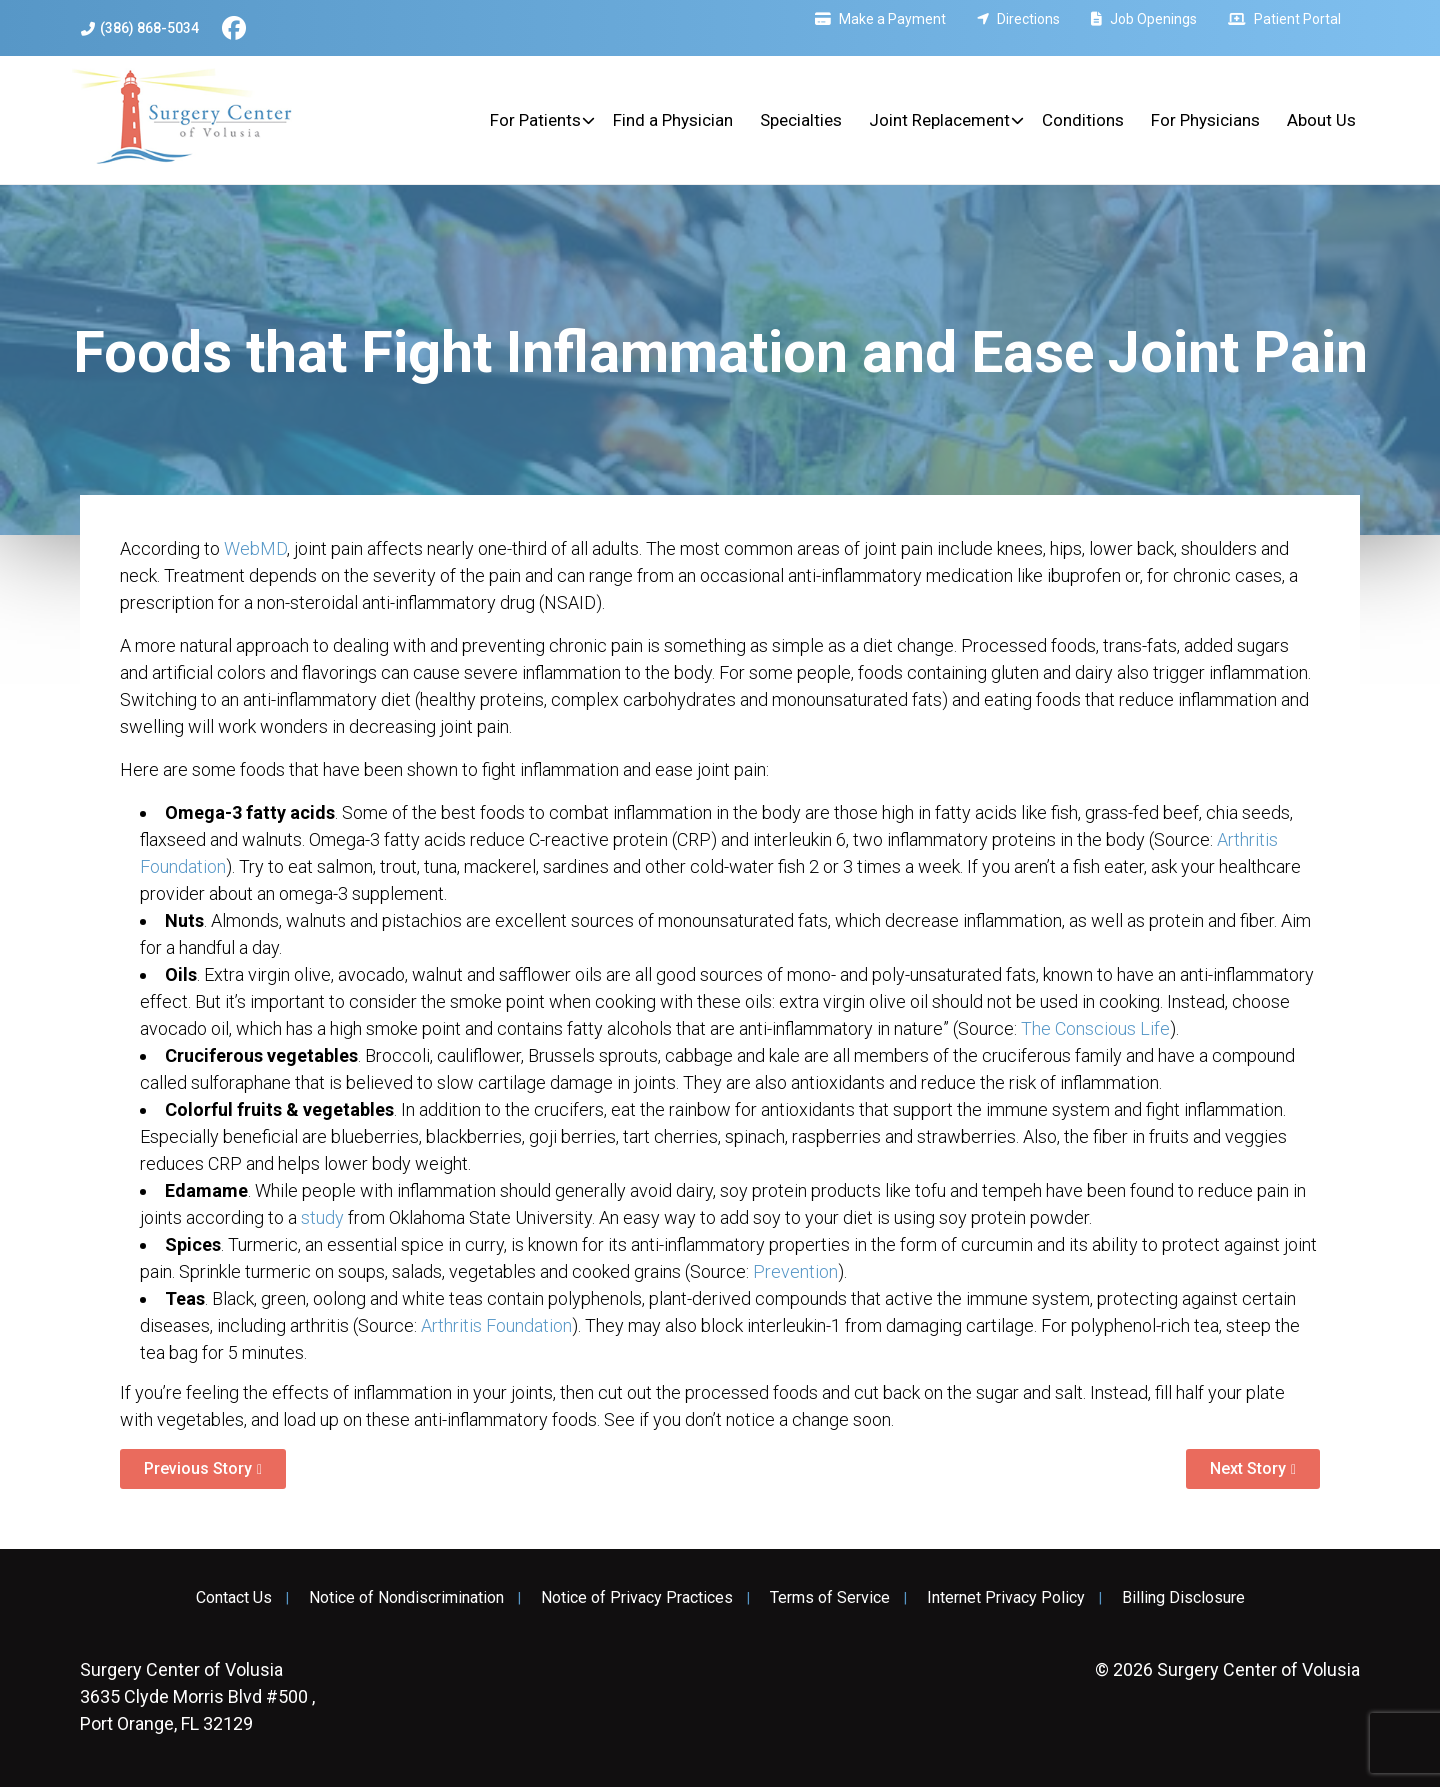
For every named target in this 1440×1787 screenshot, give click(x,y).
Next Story (1248, 1468)
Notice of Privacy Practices (637, 1598)
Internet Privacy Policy (1006, 1598)
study (322, 1217)
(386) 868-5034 (140, 28)
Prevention (795, 1271)
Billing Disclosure (1183, 1598)
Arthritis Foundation (496, 1325)
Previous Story (198, 1468)
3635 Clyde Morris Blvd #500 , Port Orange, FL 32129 (197, 1696)
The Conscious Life (1095, 1028)
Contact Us (234, 1598)
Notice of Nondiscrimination (406, 1598)
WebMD (255, 548)
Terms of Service (830, 1598)
